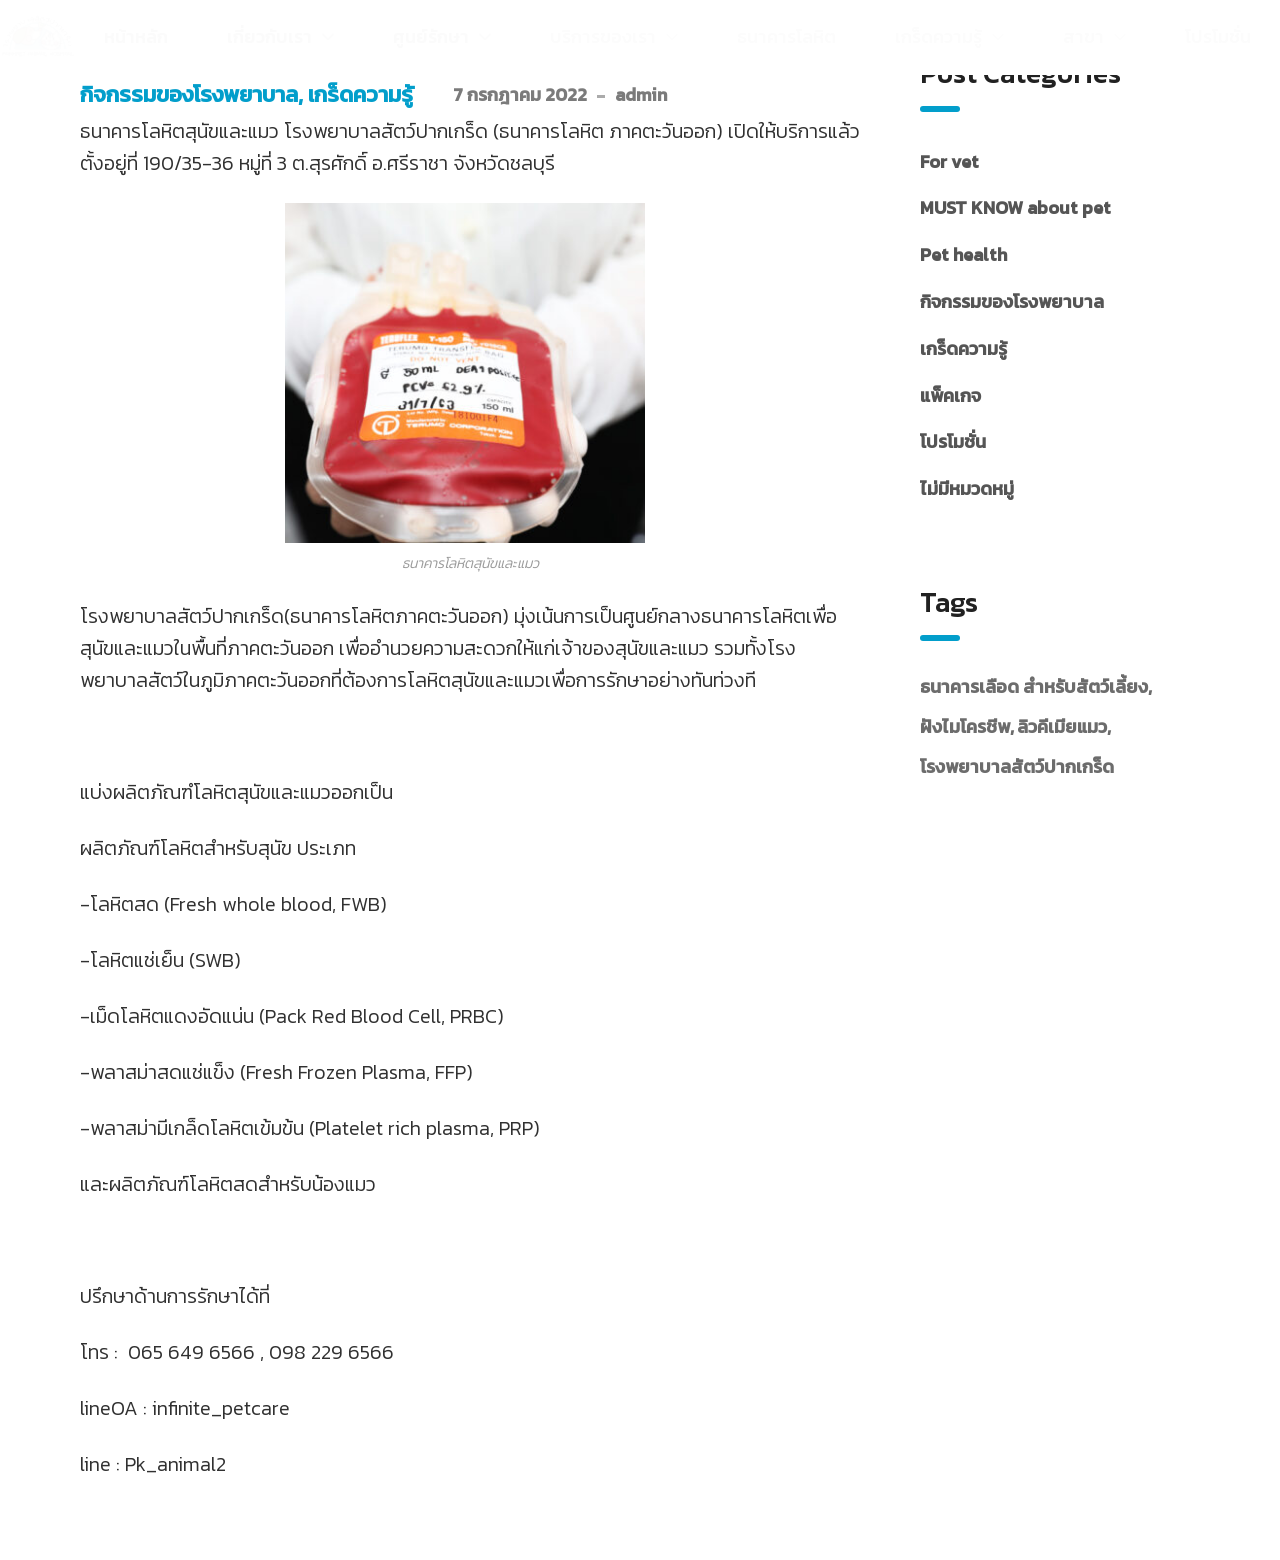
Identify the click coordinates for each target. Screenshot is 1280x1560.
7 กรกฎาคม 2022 (520, 94)
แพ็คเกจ (950, 395)
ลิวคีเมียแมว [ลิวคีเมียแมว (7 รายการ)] (1062, 726)
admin (641, 94)
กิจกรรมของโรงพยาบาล (189, 94)
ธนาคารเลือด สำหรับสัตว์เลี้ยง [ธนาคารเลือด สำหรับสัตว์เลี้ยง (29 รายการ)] (1034, 686)
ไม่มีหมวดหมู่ (967, 488)
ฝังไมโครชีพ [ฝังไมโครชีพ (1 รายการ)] (965, 726)
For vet (949, 161)
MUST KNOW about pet (1015, 207)
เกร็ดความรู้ (360, 94)
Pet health (963, 254)
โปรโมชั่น (953, 441)
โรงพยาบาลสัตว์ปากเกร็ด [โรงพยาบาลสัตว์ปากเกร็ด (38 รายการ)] (1017, 766)
